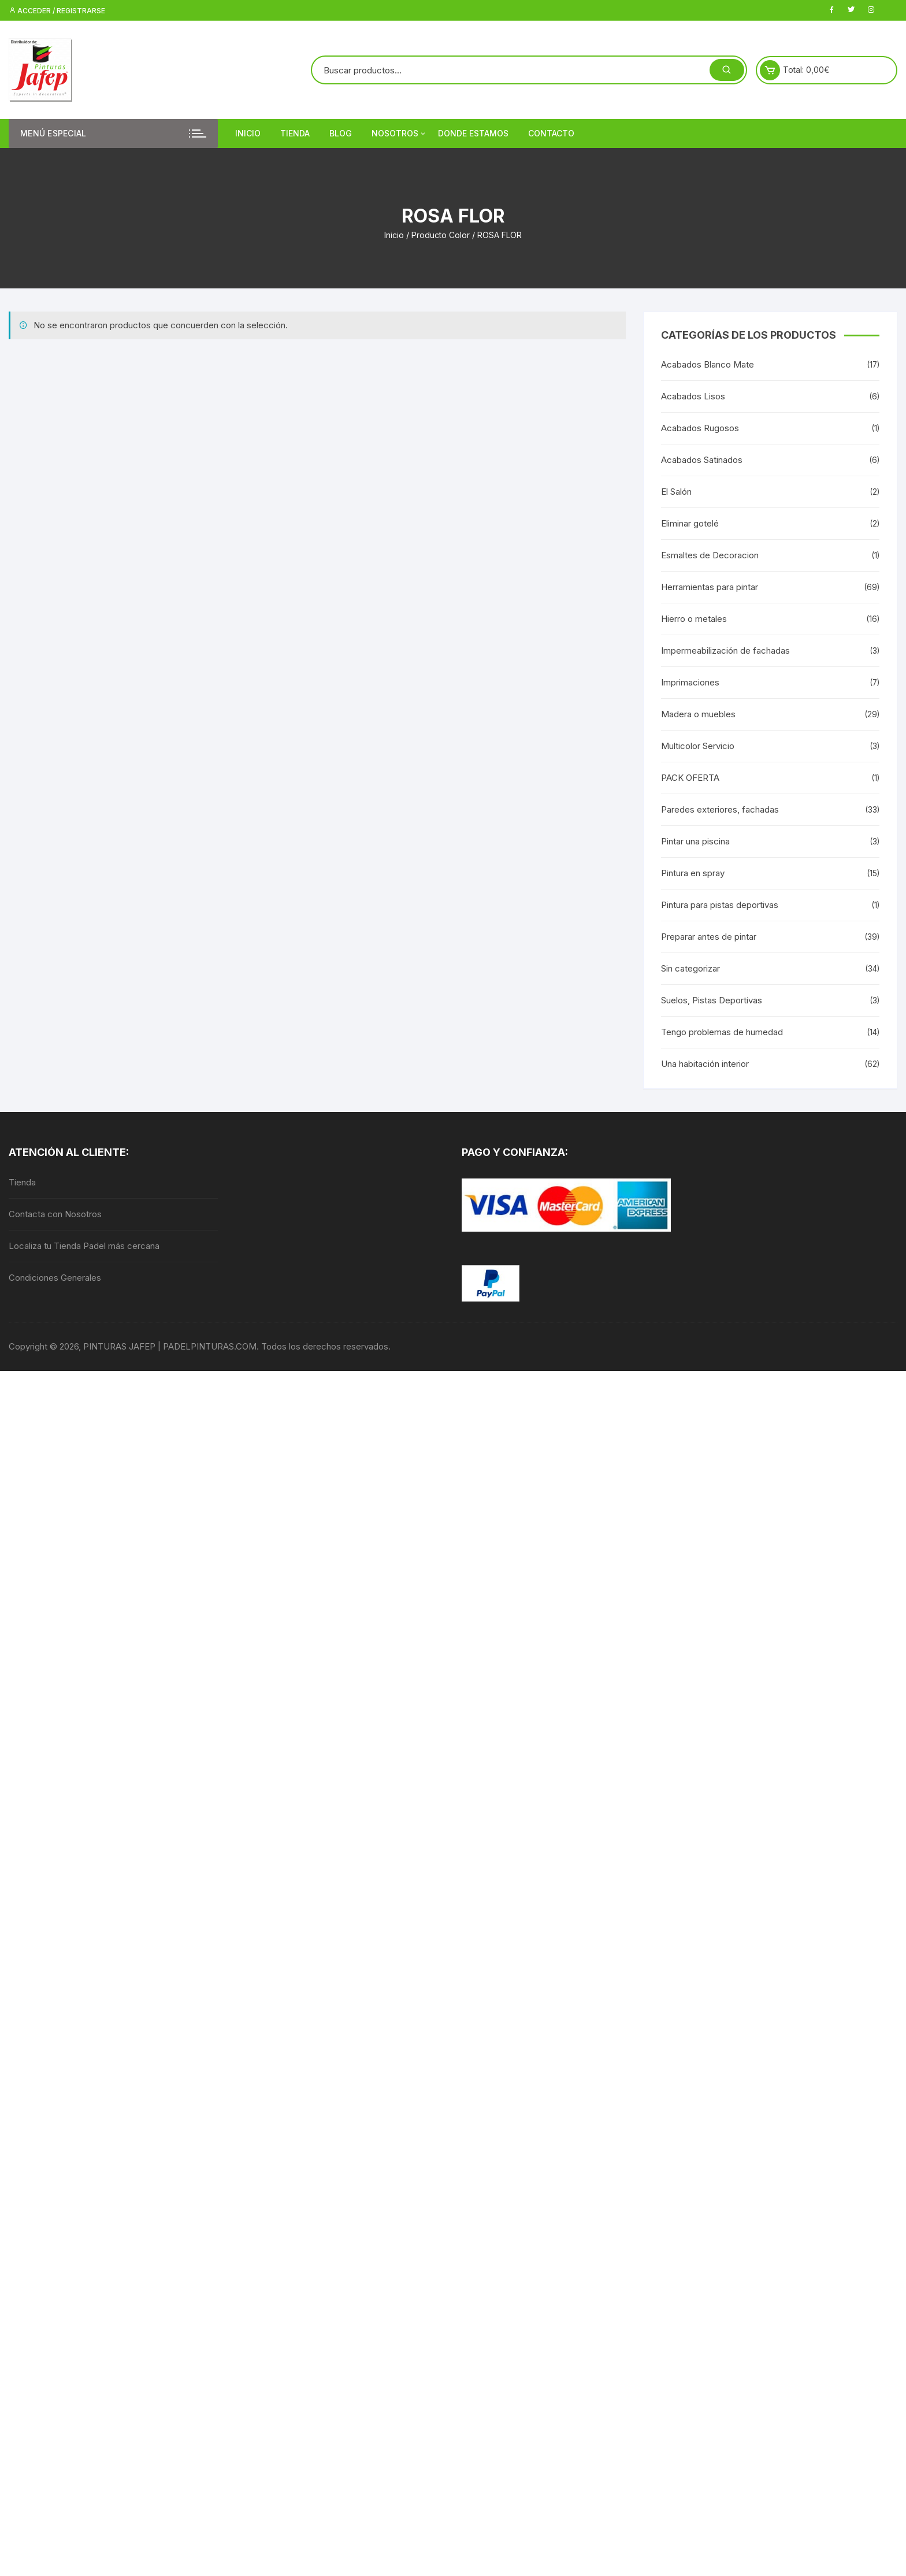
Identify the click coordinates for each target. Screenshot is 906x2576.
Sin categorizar (690, 968)
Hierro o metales (694, 618)
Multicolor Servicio (697, 745)
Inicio (248, 133)
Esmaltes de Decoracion (710, 555)
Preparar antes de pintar (708, 936)
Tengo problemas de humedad (722, 1031)
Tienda (295, 133)
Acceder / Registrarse (57, 10)
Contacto (551, 133)
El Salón (676, 491)
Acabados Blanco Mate (707, 364)
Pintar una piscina (695, 841)
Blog (340, 133)
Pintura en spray (693, 873)
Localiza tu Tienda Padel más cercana (84, 1245)
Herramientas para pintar (709, 586)
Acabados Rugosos (700, 427)
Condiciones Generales (55, 1277)
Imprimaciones (690, 682)
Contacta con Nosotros (55, 1214)
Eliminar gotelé (690, 523)
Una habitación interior (705, 1063)
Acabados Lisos (693, 396)
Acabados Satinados (701, 459)
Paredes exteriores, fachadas (720, 809)
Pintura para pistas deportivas (719, 904)
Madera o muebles (698, 714)
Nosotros (399, 133)
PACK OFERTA (690, 777)
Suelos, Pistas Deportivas (711, 1000)
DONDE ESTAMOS (473, 133)
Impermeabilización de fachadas (725, 650)
